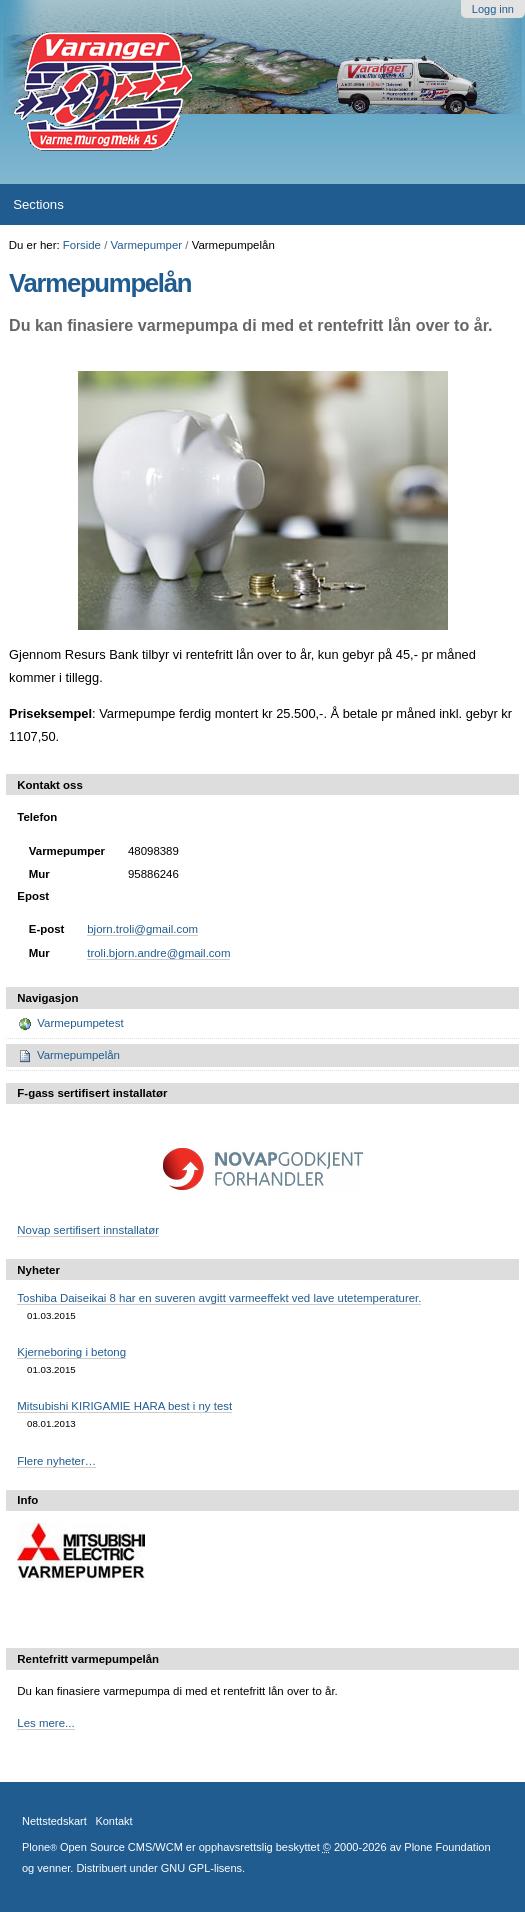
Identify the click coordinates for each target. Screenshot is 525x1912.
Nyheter (38, 1270)
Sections (38, 204)
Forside (82, 245)
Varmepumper (147, 245)
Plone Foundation (447, 1847)
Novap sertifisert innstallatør (88, 1230)
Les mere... (45, 1723)
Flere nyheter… (56, 1461)
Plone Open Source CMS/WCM (102, 1847)
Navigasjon (47, 998)
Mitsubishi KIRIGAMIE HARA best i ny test (124, 1406)
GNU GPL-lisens (201, 1868)
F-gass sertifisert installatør (92, 1093)
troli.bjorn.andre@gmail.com (158, 953)
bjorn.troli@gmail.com (142, 929)
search (489, 204)
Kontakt (113, 1821)
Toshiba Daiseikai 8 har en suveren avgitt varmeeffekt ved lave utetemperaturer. (219, 1298)
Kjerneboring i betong (71, 1352)
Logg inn (493, 9)
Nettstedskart (54, 1821)
